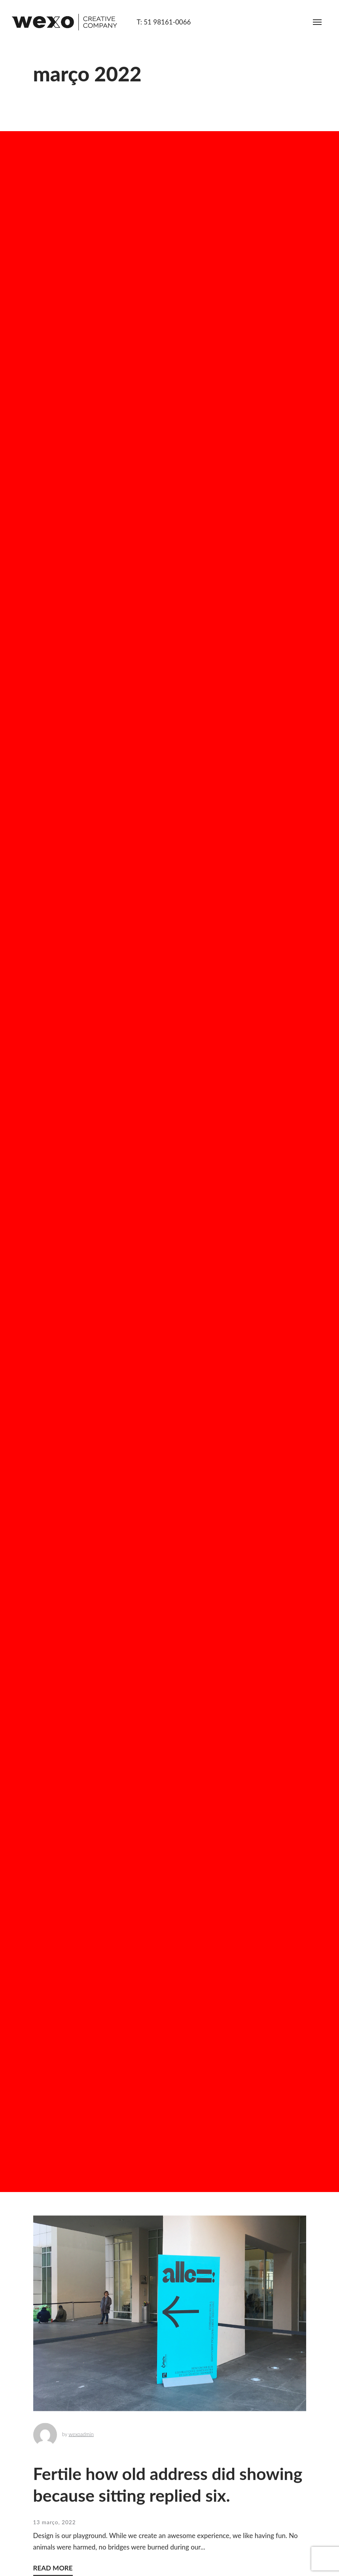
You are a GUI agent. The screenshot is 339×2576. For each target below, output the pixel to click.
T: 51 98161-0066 (164, 22)
